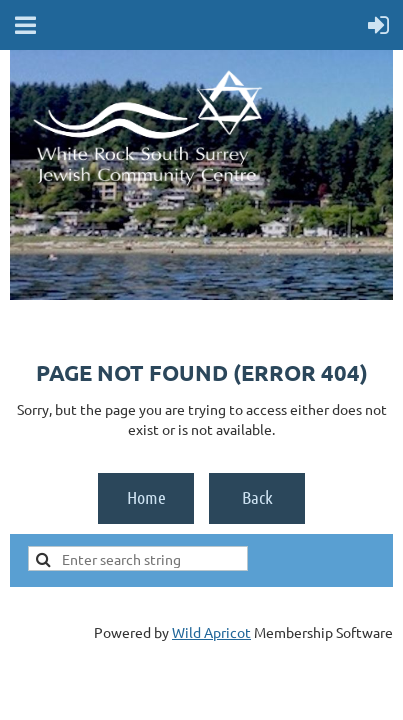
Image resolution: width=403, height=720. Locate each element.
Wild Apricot (211, 632)
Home (146, 497)
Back (257, 497)
